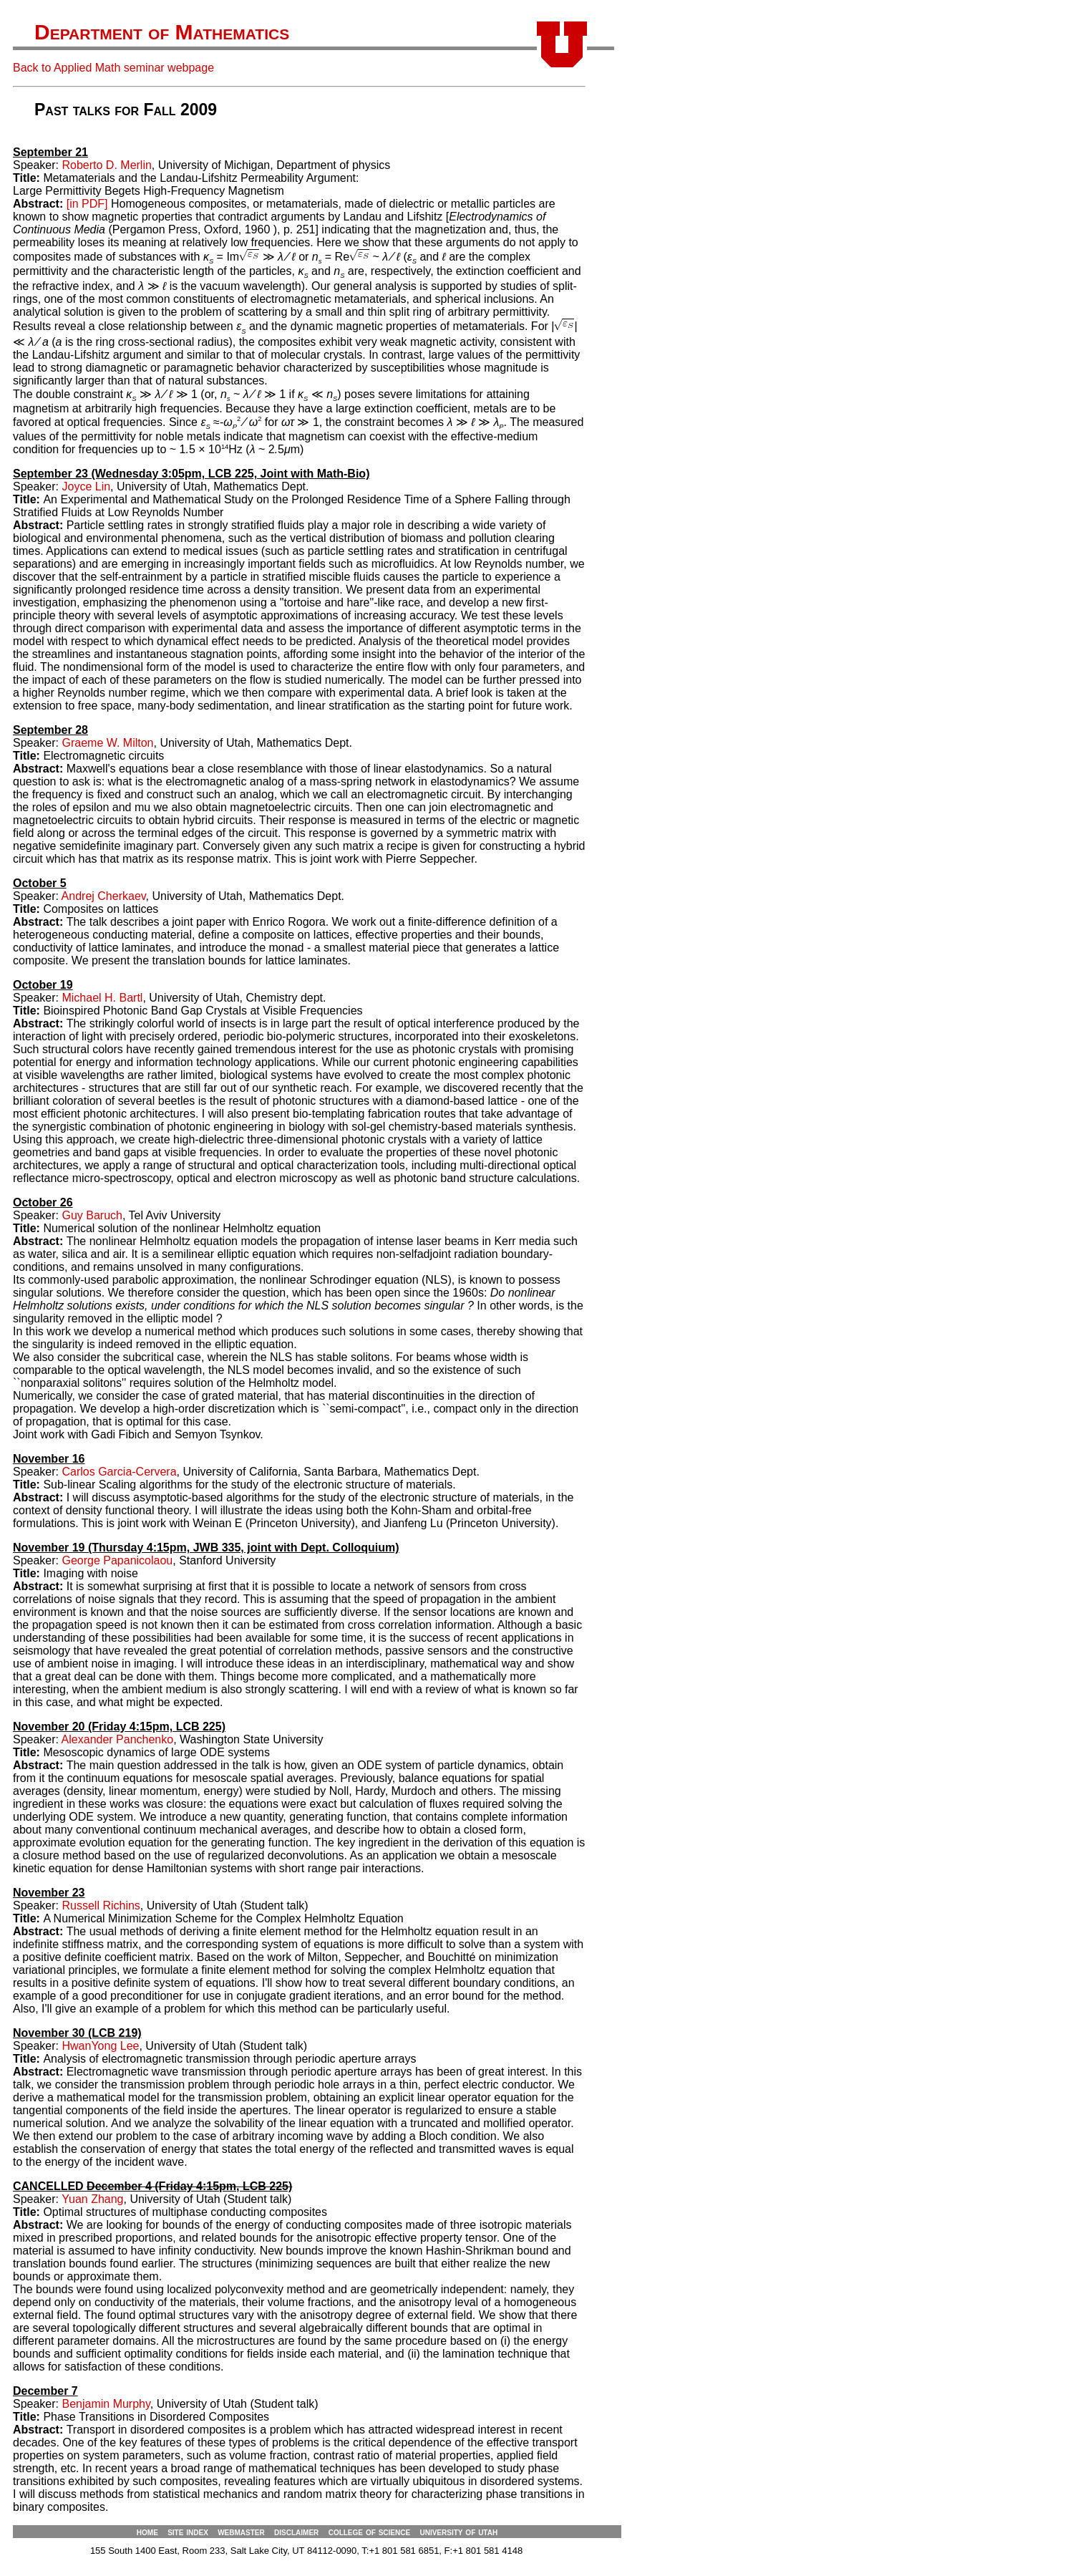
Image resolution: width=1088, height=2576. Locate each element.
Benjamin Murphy (106, 2404)
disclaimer (296, 2531)
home (147, 2531)
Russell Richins (101, 1905)
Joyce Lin (86, 486)
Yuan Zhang (92, 2199)
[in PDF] (87, 204)
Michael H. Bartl (102, 998)
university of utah (458, 2531)
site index (187, 2531)
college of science (369, 2531)
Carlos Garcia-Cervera (119, 1472)
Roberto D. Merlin (106, 165)
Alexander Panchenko (118, 1739)
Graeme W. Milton (107, 743)
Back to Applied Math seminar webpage (113, 68)
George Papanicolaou (117, 1560)
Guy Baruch (92, 1215)
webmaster (241, 2531)
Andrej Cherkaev (104, 896)
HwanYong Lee (100, 2046)
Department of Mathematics (161, 32)
